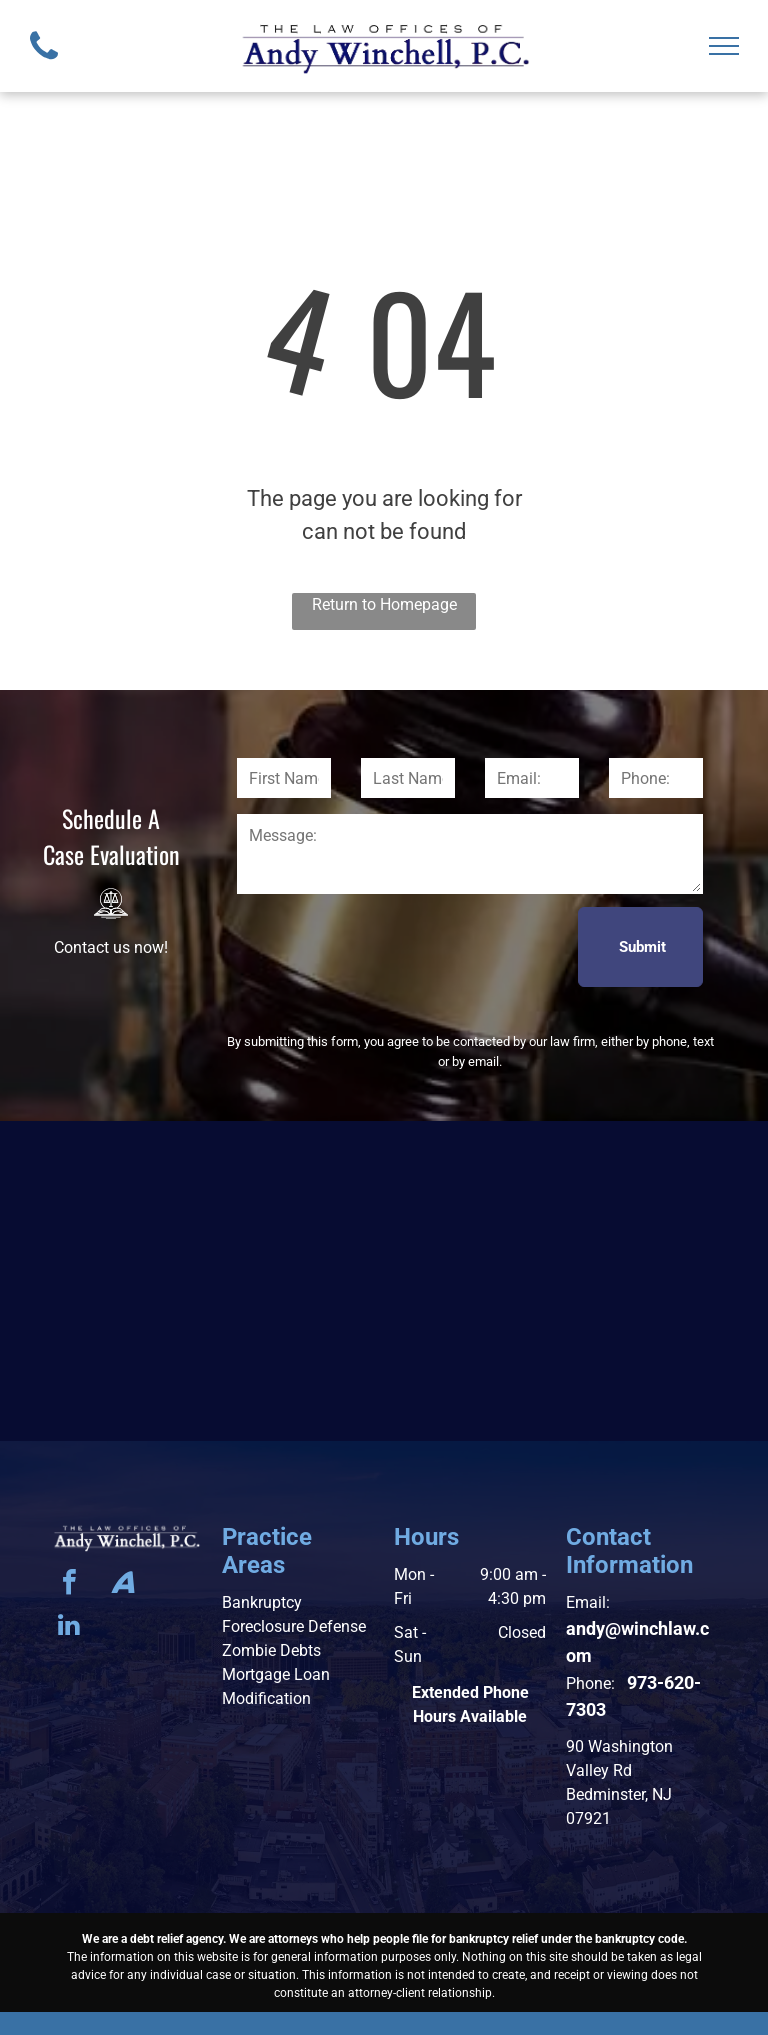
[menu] (724, 46)
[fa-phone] (44, 64)
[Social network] (123, 1584)
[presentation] (389, 946)
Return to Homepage (384, 604)
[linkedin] (69, 1627)
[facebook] (69, 1584)
